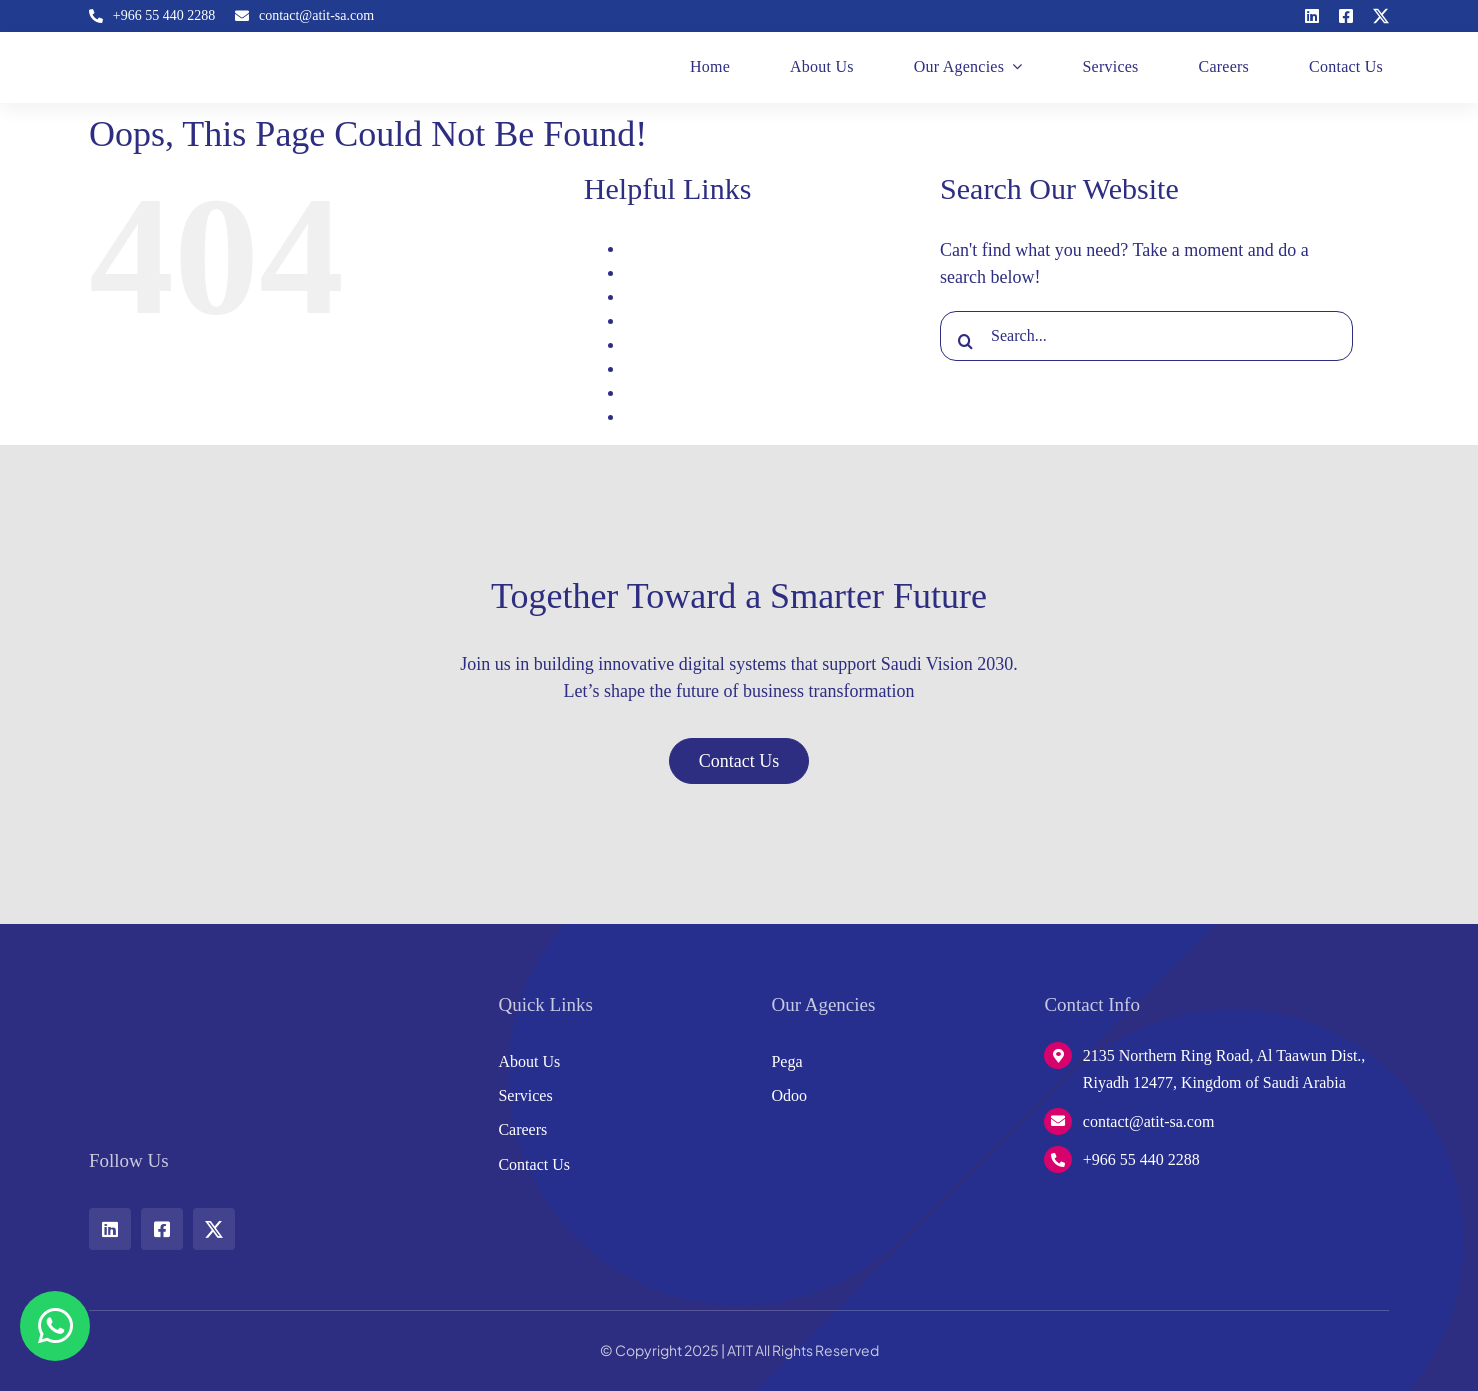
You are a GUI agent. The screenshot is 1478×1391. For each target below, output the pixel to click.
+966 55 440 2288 (1141, 1159)
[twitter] (1381, 16)
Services (651, 392)
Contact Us (660, 296)
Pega (639, 368)
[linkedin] (1312, 16)
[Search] (965, 341)
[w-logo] (149, 993)
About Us (655, 248)
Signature (654, 416)
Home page (660, 320)
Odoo (642, 344)
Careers (648, 272)
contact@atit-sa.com (1149, 1121)
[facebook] (1346, 16)
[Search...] (1146, 336)
